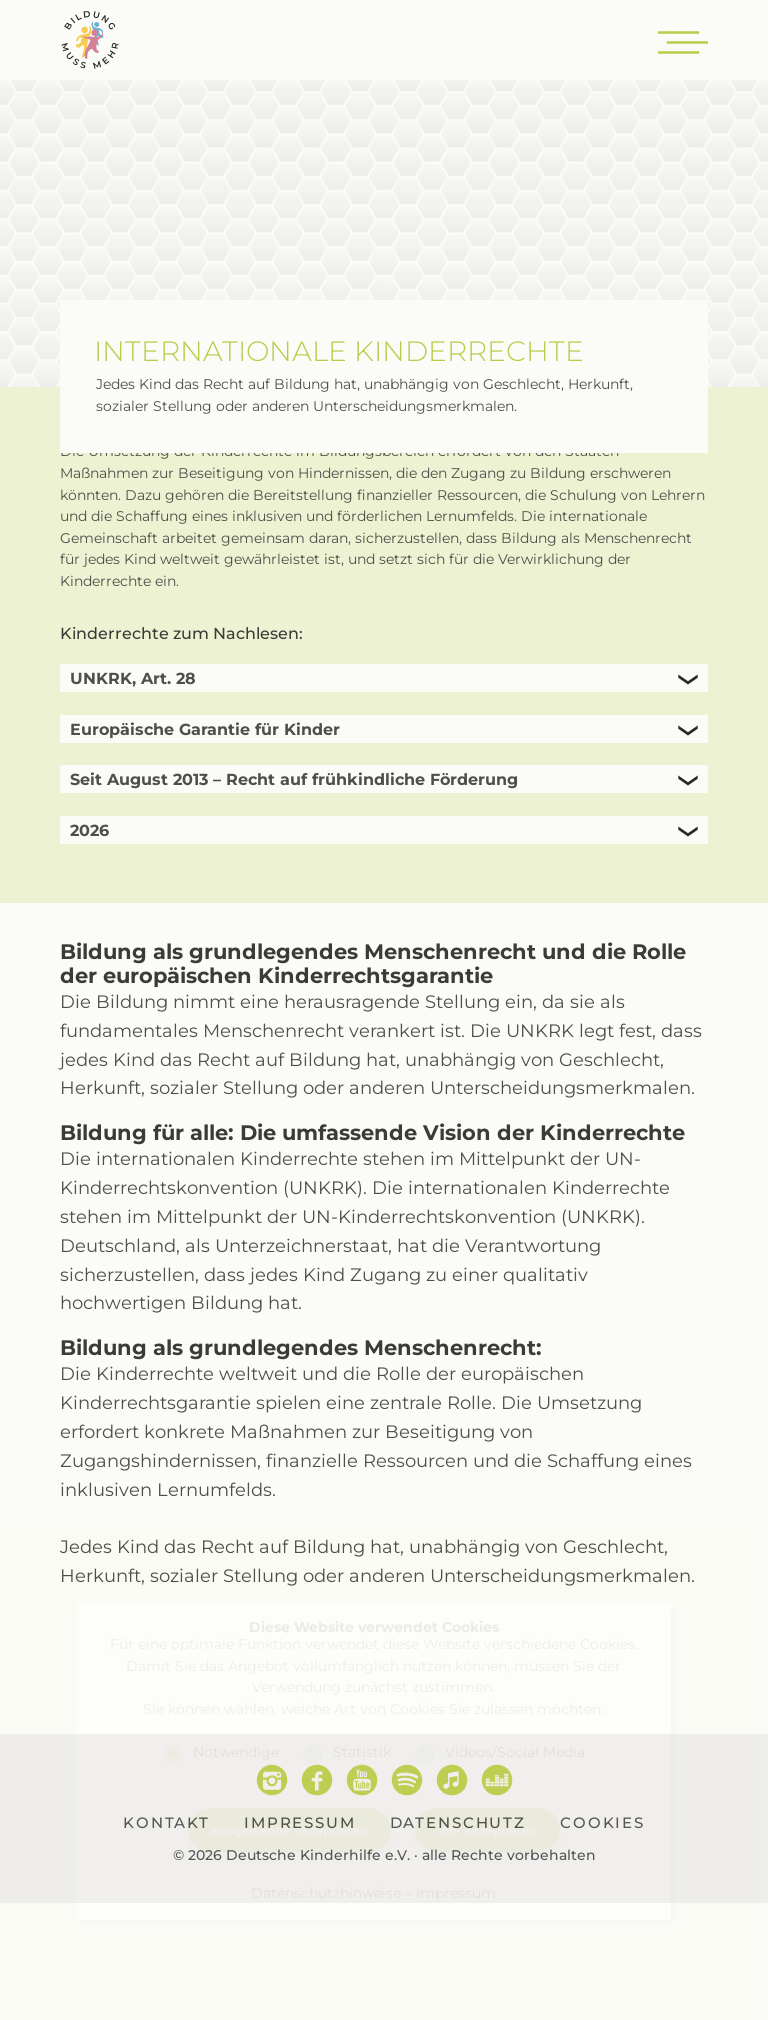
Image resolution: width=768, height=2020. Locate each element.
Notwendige (236, 1752)
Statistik (362, 1752)
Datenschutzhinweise (326, 1893)
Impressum (456, 1893)
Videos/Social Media (515, 1752)
